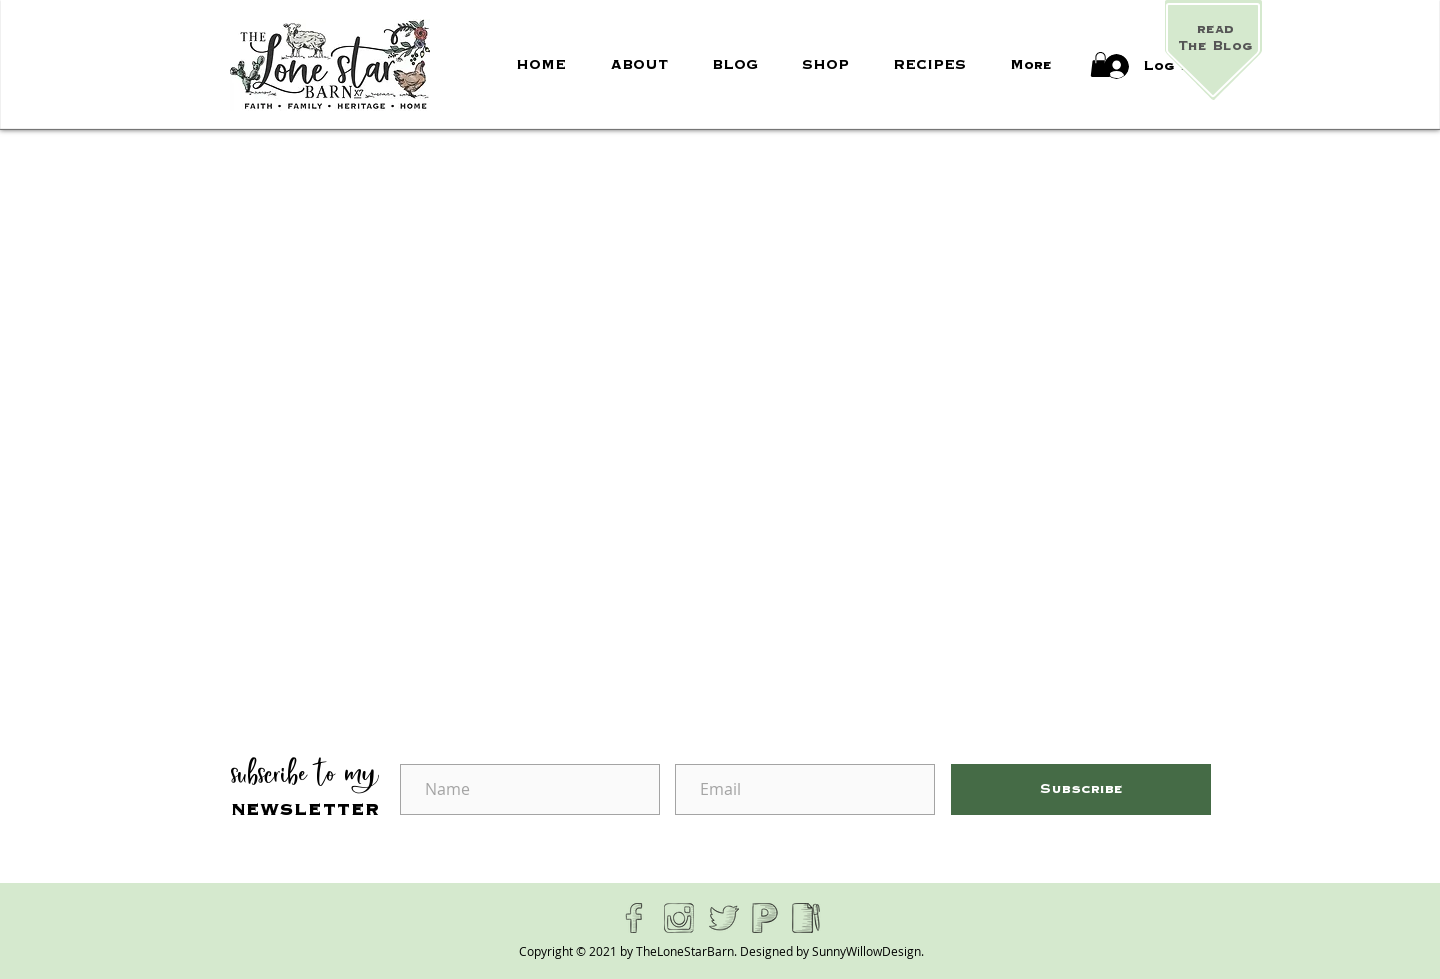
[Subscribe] (1081, 789)
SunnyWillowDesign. (868, 951)
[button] (1100, 64)
